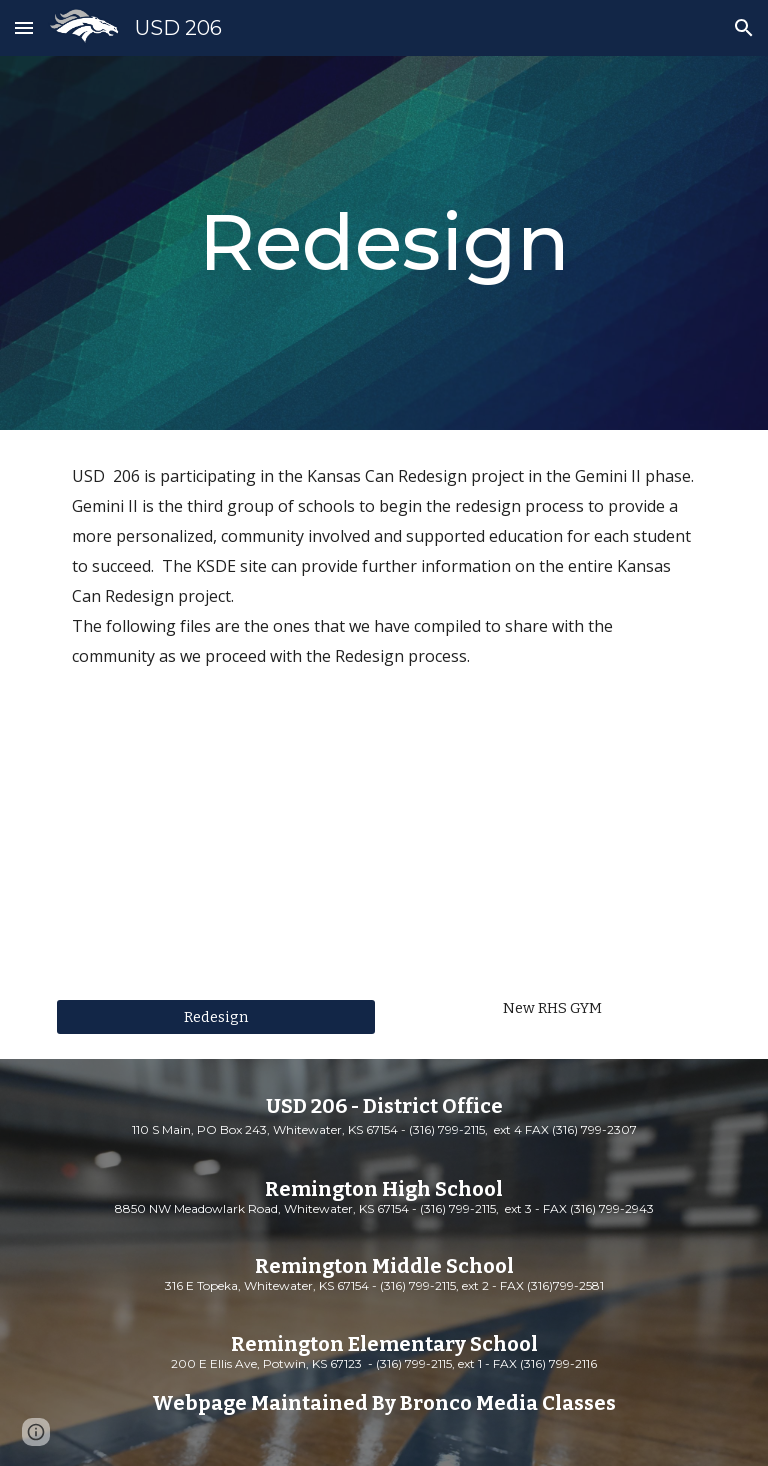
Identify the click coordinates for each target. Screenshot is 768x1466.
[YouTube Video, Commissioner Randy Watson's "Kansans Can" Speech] (215, 874)
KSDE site (231, 566)
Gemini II (608, 476)
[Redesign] (215, 1016)
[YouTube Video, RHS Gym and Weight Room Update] (551, 874)
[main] (383, 243)
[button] (24, 27)
